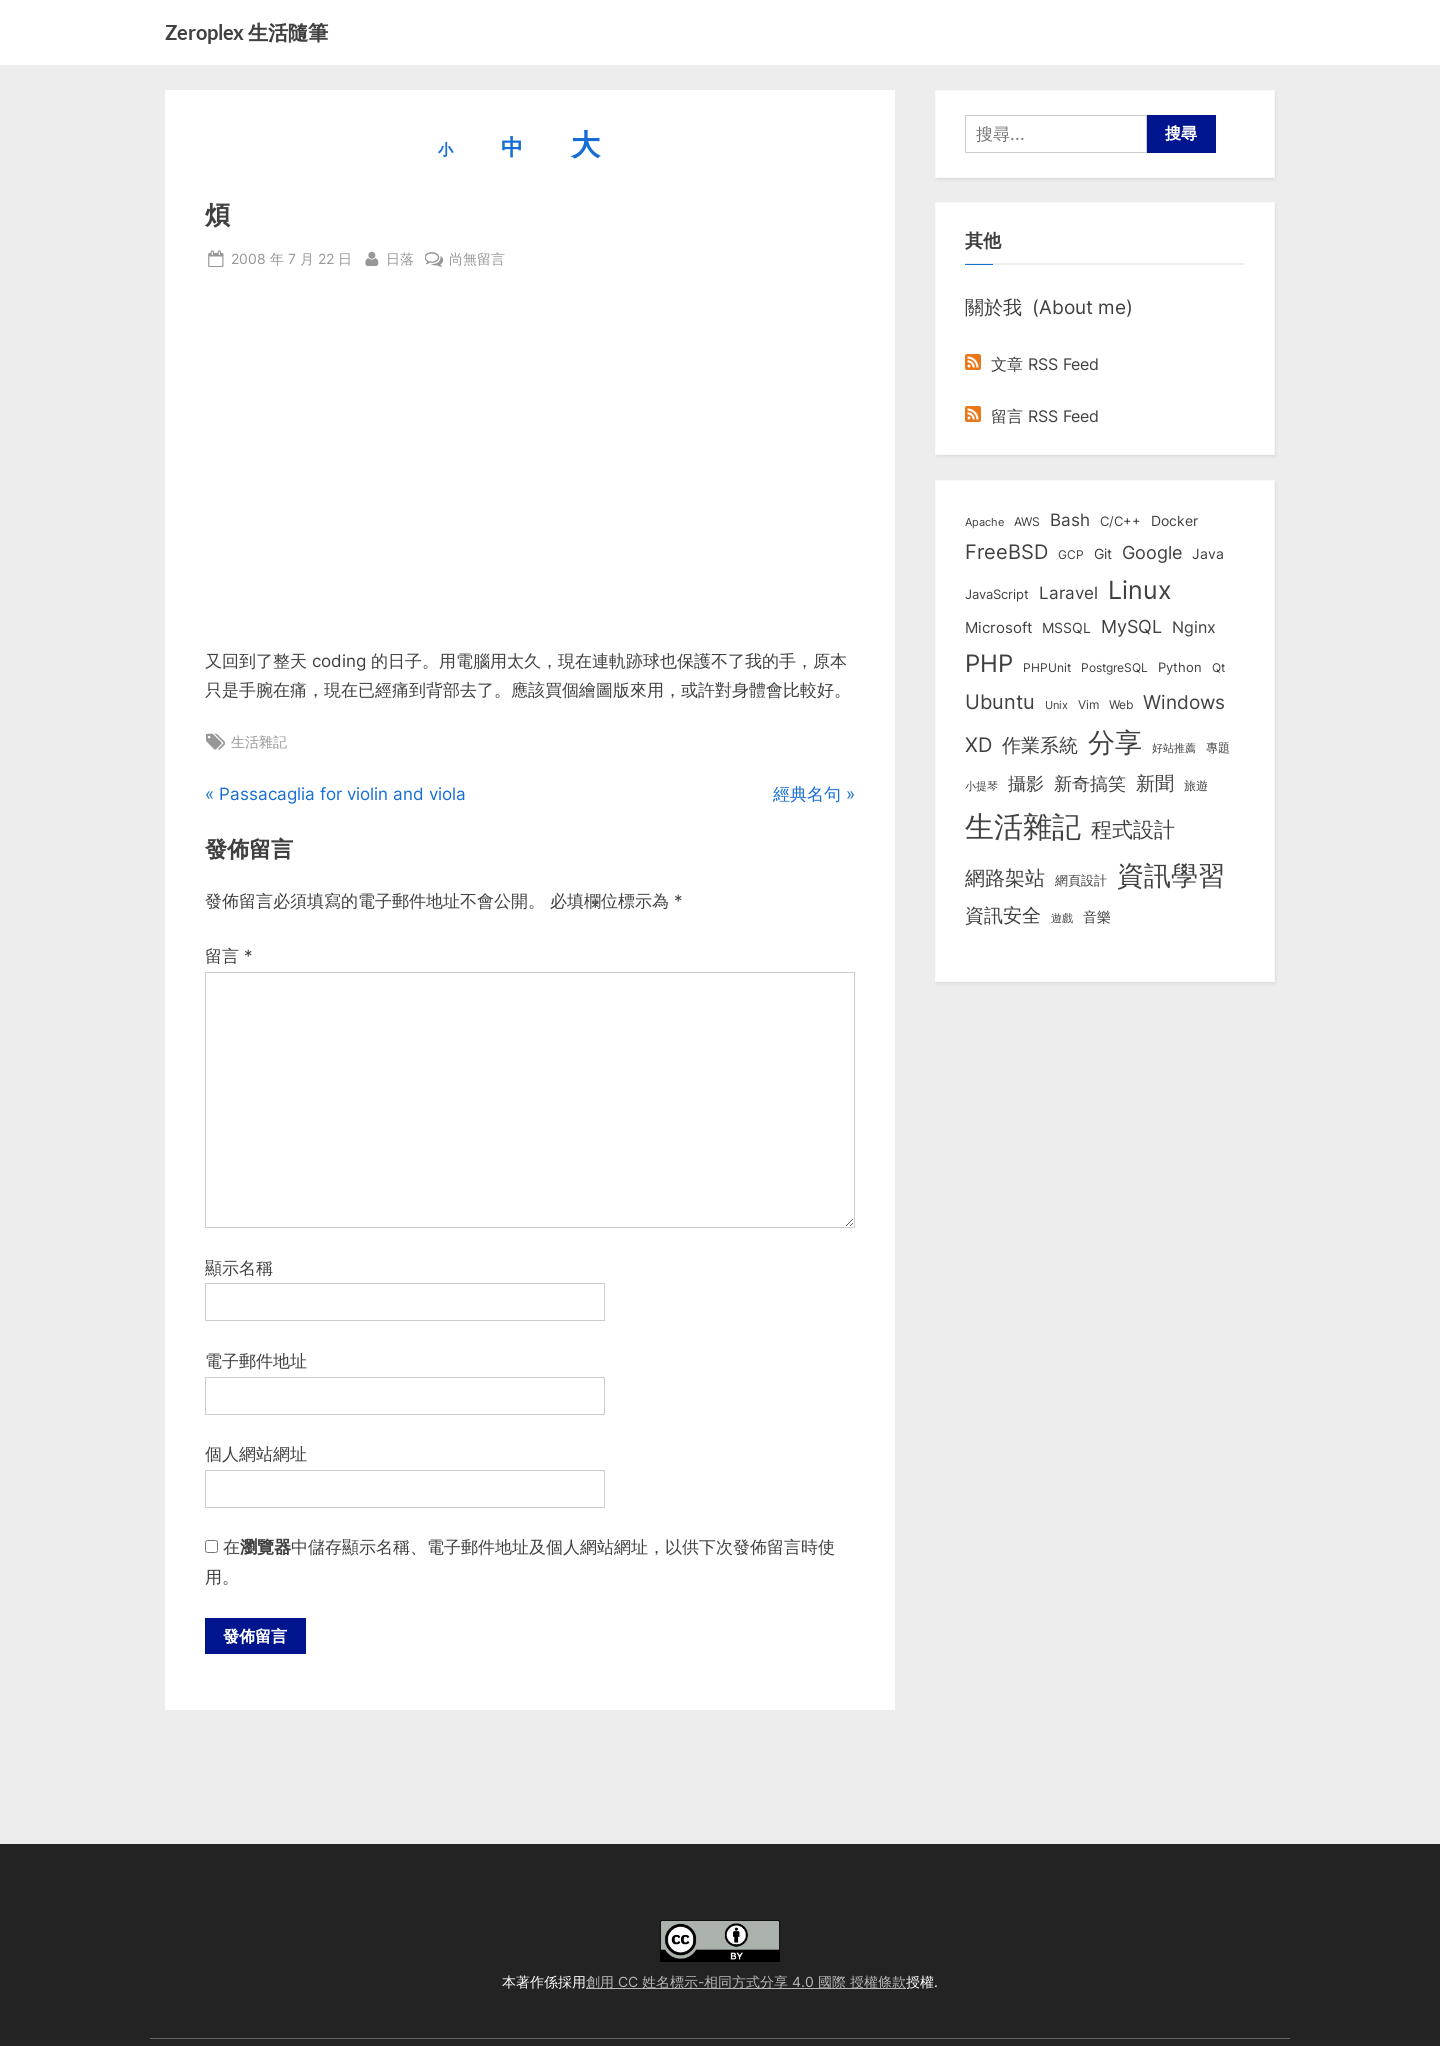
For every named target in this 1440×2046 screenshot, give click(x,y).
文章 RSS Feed (1032, 364)
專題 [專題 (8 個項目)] (1218, 747)
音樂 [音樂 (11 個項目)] (1097, 917)
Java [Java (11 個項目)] (1208, 554)
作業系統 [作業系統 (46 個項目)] (1040, 745)
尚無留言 (477, 258)
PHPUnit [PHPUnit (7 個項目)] (1047, 668)
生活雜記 (259, 741)
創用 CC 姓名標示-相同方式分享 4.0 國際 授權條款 (746, 1981)
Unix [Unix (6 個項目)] (1056, 705)
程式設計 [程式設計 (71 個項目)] (1133, 829)
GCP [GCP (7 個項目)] (1071, 555)
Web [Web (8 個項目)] (1121, 704)
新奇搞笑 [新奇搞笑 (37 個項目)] (1090, 783)
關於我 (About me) (1049, 307)
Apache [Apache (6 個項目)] (984, 522)
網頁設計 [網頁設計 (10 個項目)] (1081, 880)
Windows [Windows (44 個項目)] (1184, 702)
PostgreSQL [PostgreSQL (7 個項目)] (1114, 668)
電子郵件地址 (256, 1361)
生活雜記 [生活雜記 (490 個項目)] (1023, 826)
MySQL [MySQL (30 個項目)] (1131, 626)
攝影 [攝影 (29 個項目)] (1026, 783)
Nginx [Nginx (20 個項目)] (1194, 627)
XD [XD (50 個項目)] (978, 745)
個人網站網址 (256, 1454)
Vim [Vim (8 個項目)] (1088, 704)
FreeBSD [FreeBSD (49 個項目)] (1006, 552)
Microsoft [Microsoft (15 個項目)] (998, 628)
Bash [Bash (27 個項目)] (1070, 519)
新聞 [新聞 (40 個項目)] (1155, 783)
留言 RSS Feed (1032, 416)
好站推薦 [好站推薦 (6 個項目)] (1174, 748)
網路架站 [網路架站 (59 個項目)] (1005, 877)
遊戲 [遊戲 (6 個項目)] (1062, 918)
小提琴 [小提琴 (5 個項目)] (981, 786)
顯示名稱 (239, 1268)
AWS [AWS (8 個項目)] (1027, 521)
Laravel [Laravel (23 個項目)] (1068, 593)
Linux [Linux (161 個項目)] (1140, 590)
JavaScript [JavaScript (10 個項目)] (997, 594)
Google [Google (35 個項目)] (1152, 552)
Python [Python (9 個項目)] (1180, 667)
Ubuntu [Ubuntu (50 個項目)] (1000, 702)
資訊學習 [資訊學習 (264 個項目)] (1171, 875)
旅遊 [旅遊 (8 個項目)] (1196, 785)
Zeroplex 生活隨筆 (246, 32)
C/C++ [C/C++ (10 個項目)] (1120, 521)
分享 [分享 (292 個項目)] (1115, 742)
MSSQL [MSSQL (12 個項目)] (1066, 628)
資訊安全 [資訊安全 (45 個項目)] (1003, 915)
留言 (229, 956)
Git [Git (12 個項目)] (1103, 554)
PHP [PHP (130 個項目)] (989, 663)
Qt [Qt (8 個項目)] (1218, 667)
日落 (400, 256)
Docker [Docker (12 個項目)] (1174, 521)
